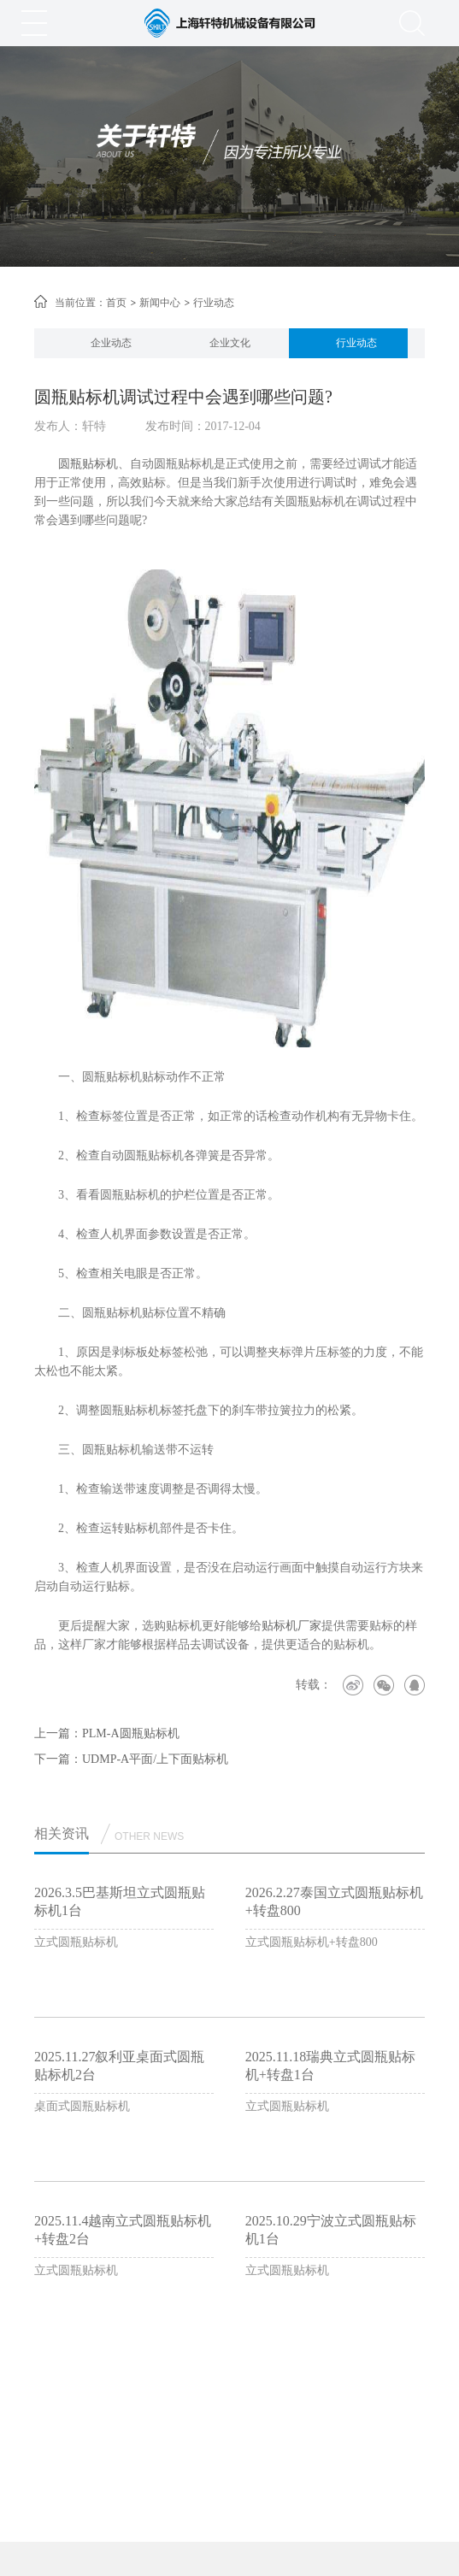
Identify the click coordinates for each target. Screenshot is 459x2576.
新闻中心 (159, 303)
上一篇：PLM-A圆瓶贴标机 (106, 1733)
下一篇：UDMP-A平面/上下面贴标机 (131, 1759)
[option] (110, 343)
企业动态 (111, 343)
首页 (116, 303)
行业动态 (356, 343)
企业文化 (229, 343)
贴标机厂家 (291, 1625)
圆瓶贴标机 (88, 463)
